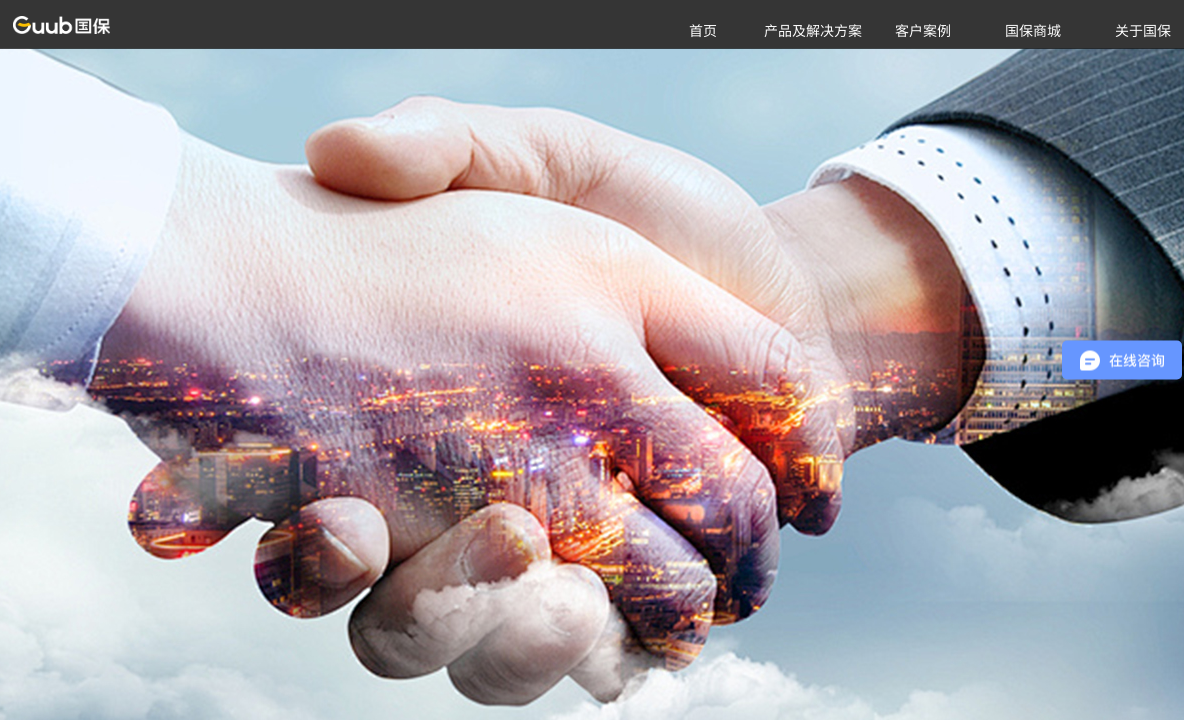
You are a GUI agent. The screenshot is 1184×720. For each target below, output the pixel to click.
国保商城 (1033, 30)
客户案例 (923, 30)
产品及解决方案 (813, 30)
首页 (703, 30)
